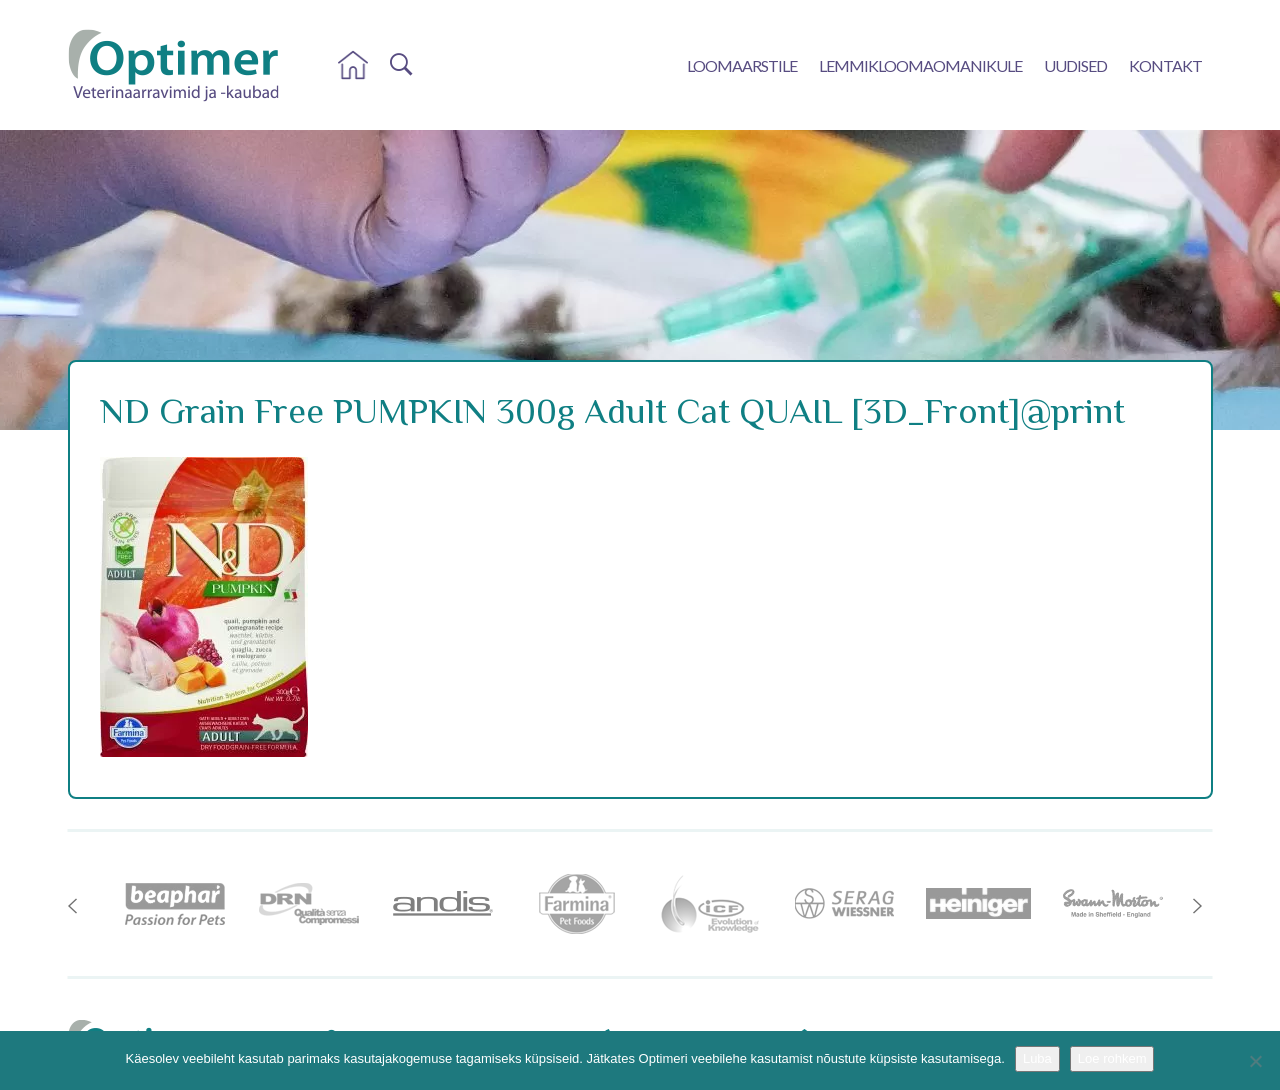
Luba (1037, 1058)
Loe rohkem (1112, 1058)
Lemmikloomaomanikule (920, 65)
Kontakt (1165, 65)
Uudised (1075, 65)
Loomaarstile (742, 65)
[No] (1255, 1061)
